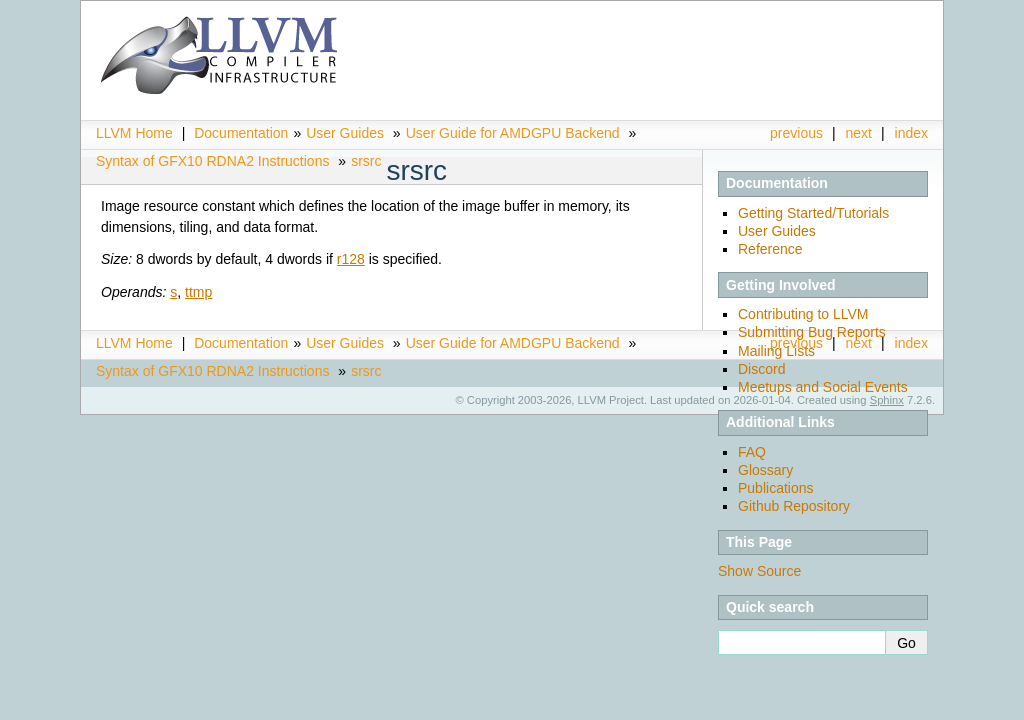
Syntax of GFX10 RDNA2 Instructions (212, 161)
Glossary (765, 470)
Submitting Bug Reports (812, 332)
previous (796, 133)
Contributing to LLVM (803, 314)
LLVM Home (134, 133)
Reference (770, 249)
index (911, 133)
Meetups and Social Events (823, 387)
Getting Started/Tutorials (813, 213)
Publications (776, 488)
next (859, 133)
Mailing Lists (776, 351)
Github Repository (794, 506)
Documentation (241, 133)
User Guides (345, 133)
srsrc (366, 161)
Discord (761, 369)
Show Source (759, 571)
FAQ (752, 452)
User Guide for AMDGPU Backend (513, 133)
